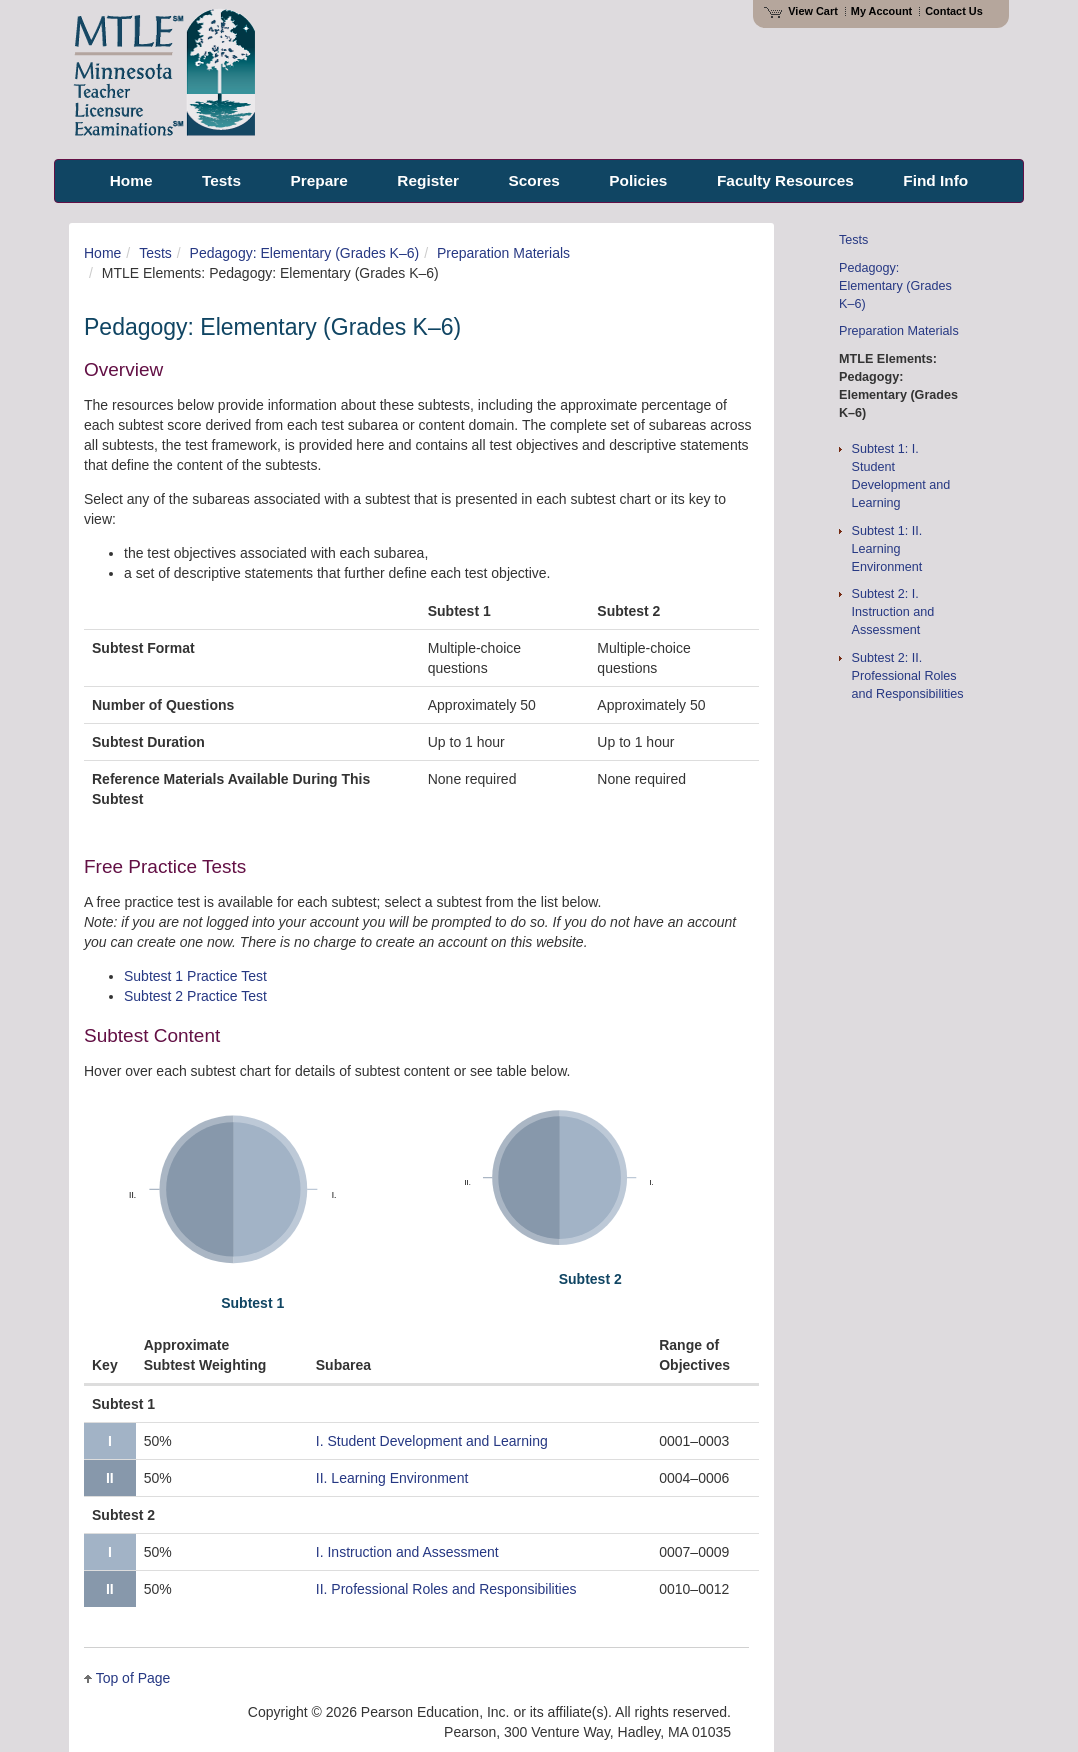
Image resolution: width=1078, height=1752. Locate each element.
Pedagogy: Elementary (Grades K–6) (305, 253)
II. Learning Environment (392, 1469)
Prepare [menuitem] (319, 180)
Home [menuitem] (131, 180)
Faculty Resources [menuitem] (785, 180)
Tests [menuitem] (221, 180)
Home (102, 253)
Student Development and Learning (432, 1432)
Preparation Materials (503, 253)
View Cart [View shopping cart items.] (801, 11)
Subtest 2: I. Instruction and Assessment (893, 612)
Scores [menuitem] (533, 180)
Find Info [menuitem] (935, 180)
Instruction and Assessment (407, 1543)
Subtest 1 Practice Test (195, 976)
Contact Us (954, 11)
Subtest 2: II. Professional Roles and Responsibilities (908, 676)
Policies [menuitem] (638, 180)
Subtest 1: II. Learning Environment (887, 549)
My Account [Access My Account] (881, 11)
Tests (155, 253)
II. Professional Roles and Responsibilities (446, 1580)
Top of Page (133, 1669)
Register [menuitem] (428, 180)
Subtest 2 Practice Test (195, 996)
